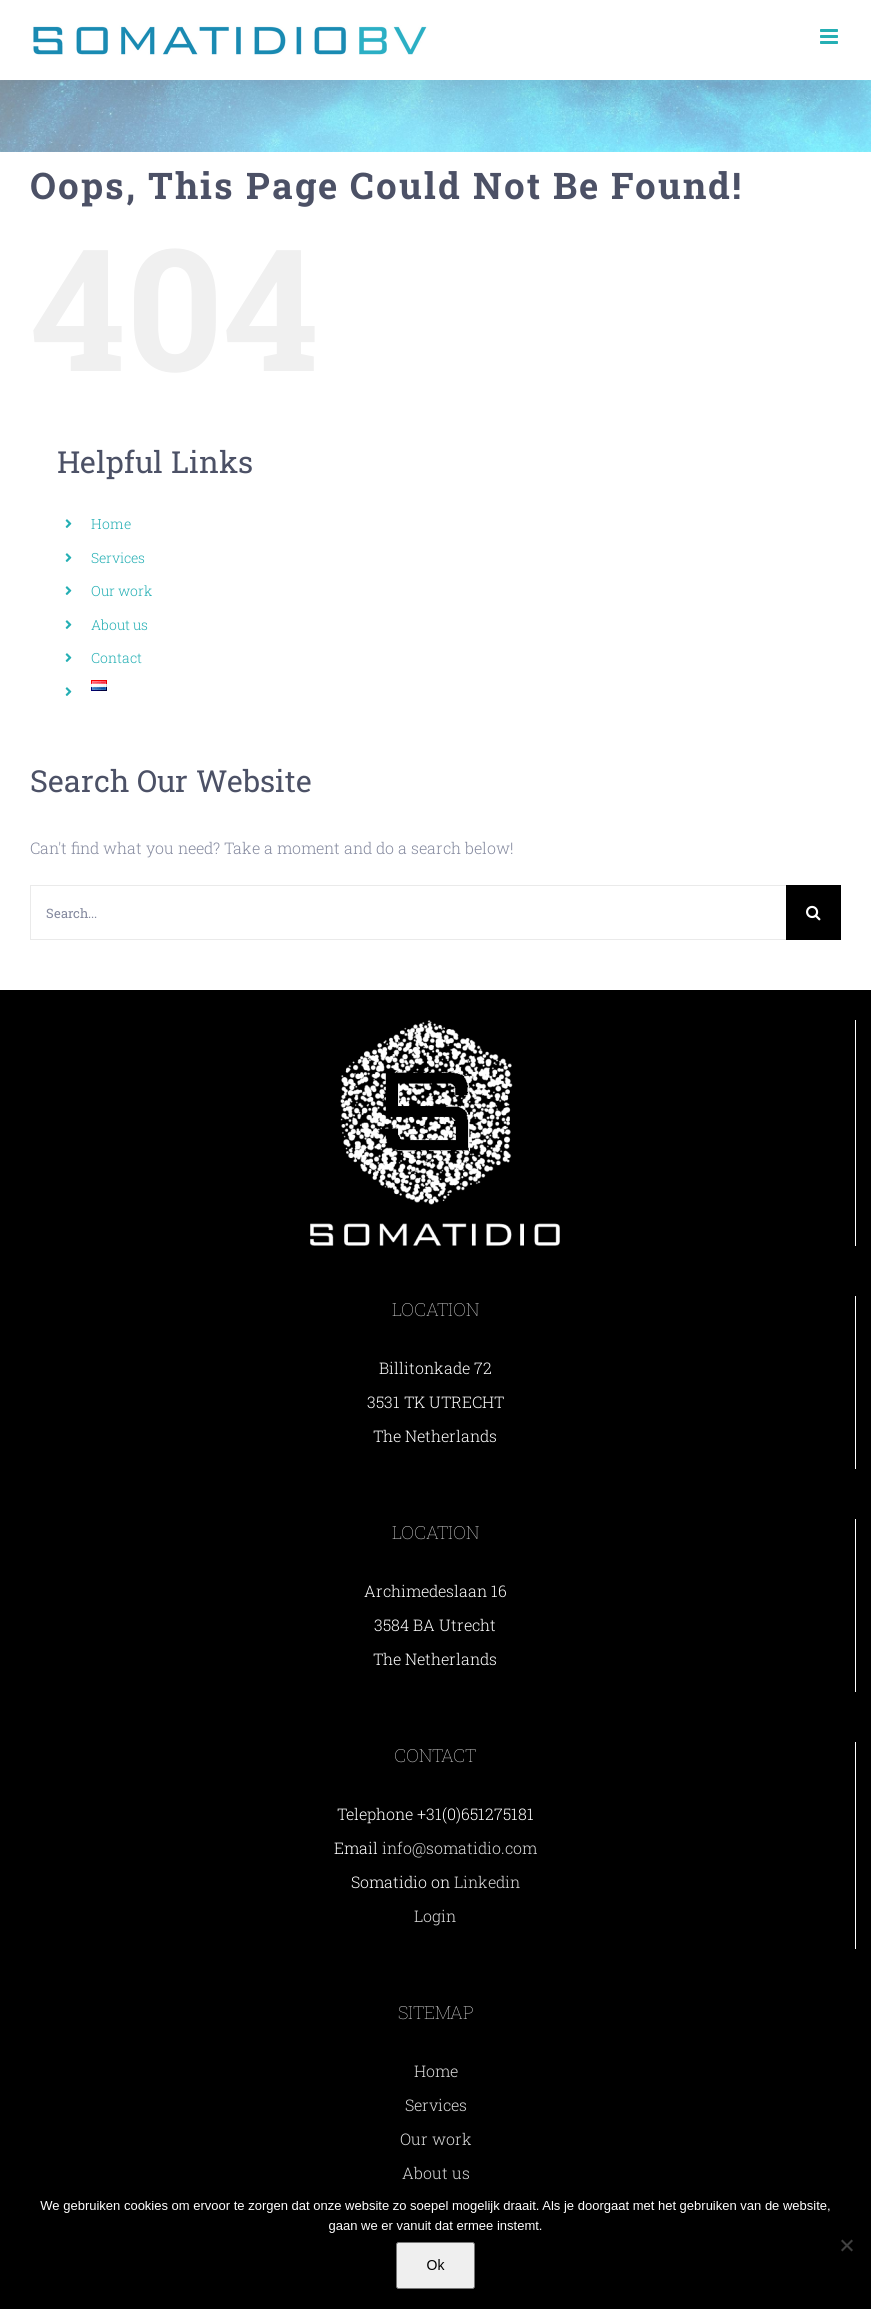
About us (119, 624)
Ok (436, 2265)
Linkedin (487, 1881)
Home (111, 523)
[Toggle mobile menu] (830, 36)
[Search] (813, 912)
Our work (121, 590)
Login (435, 1915)
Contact (116, 657)
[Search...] (408, 912)
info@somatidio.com (459, 1847)
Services (118, 557)
